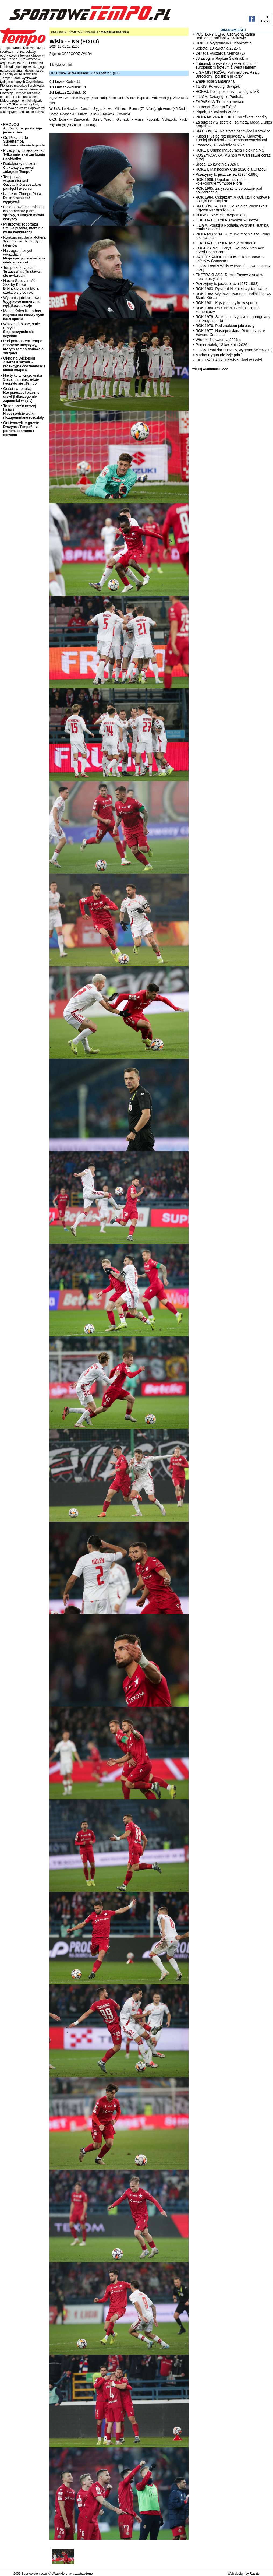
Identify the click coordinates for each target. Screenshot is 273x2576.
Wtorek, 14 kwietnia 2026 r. (218, 339)
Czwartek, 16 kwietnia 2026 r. (220, 145)
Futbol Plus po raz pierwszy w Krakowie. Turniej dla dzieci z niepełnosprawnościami (231, 138)
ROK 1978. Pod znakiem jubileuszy (225, 325)
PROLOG (22, 128)
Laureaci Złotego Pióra (22, 198)
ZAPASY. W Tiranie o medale (220, 102)
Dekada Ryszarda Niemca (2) (220, 53)
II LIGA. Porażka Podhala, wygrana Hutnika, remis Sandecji (232, 227)
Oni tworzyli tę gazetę (21, 429)
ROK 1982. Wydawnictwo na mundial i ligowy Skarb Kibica (233, 296)
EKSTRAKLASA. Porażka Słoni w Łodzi (229, 360)
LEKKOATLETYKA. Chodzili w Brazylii (228, 220)
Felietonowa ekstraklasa (23, 213)
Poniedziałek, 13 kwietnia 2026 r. (223, 345)
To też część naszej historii (23, 412)
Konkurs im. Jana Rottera (24, 241)
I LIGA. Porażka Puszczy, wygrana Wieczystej (234, 350)
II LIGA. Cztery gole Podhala (219, 96)
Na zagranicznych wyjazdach (24, 256)
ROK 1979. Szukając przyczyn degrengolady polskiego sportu (233, 319)
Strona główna (58, 31)
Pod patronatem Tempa (23, 347)
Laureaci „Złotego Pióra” (216, 107)
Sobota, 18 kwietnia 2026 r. (218, 48)
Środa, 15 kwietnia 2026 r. (217, 164)
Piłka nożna (91, 31)
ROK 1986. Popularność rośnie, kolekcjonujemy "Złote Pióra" (222, 181)
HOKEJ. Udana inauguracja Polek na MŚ (230, 150)
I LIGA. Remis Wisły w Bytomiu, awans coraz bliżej (233, 268)
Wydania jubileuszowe (21, 301)
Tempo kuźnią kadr (22, 271)
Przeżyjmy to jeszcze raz (24, 154)
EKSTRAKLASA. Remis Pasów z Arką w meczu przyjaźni (229, 277)
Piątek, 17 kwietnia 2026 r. (217, 112)
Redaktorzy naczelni (20, 167)
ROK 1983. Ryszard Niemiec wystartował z (231, 289)
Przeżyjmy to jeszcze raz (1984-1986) (227, 174)
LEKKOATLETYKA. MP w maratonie (226, 243)
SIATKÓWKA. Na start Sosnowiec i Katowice (233, 131)
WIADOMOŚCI (233, 30)
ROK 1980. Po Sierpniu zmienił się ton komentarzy (228, 310)
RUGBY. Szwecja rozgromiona (221, 215)
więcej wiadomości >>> (210, 369)
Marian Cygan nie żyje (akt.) (219, 355)
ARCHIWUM (76, 31)
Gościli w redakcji (21, 394)
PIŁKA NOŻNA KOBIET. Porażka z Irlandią (231, 117)
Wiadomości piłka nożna (115, 31)
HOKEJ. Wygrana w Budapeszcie (223, 43)
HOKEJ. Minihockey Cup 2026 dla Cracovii (231, 169)
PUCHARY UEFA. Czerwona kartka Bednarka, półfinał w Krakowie (225, 36)
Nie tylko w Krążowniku (22, 379)
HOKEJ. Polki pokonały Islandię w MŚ (227, 91)
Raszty (255, 2573)
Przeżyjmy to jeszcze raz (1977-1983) (227, 283)
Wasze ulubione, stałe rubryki (21, 330)
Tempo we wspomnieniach (22, 183)
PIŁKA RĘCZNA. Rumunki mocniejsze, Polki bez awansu (233, 236)
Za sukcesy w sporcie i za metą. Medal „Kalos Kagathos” (234, 124)
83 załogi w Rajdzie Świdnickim (222, 58)
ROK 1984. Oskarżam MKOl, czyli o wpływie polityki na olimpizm (233, 199)
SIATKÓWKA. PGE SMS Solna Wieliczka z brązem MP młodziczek (231, 208)
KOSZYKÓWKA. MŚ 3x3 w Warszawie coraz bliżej (233, 157)
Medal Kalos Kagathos (23, 315)
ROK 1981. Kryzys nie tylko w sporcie (227, 303)
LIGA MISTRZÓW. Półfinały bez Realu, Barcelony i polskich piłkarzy (228, 74)
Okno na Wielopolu (24, 364)
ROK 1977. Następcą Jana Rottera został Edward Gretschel (230, 333)
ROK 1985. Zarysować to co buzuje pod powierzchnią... (229, 190)
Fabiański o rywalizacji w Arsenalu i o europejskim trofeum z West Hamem (226, 65)
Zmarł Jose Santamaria (215, 81)
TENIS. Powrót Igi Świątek (218, 86)
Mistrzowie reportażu (23, 228)
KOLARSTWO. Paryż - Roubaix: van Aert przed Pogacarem (230, 250)
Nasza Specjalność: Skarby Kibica (21, 286)
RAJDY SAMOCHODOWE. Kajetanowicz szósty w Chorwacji (230, 259)
